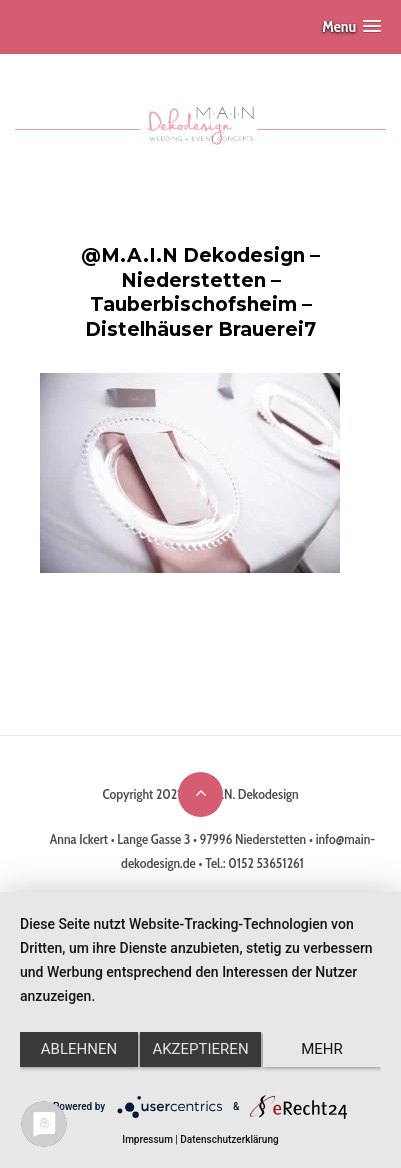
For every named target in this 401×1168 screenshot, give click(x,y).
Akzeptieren (200, 1049)
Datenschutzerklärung (229, 1139)
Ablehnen (79, 1049)
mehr (322, 1049)
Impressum (147, 1139)
